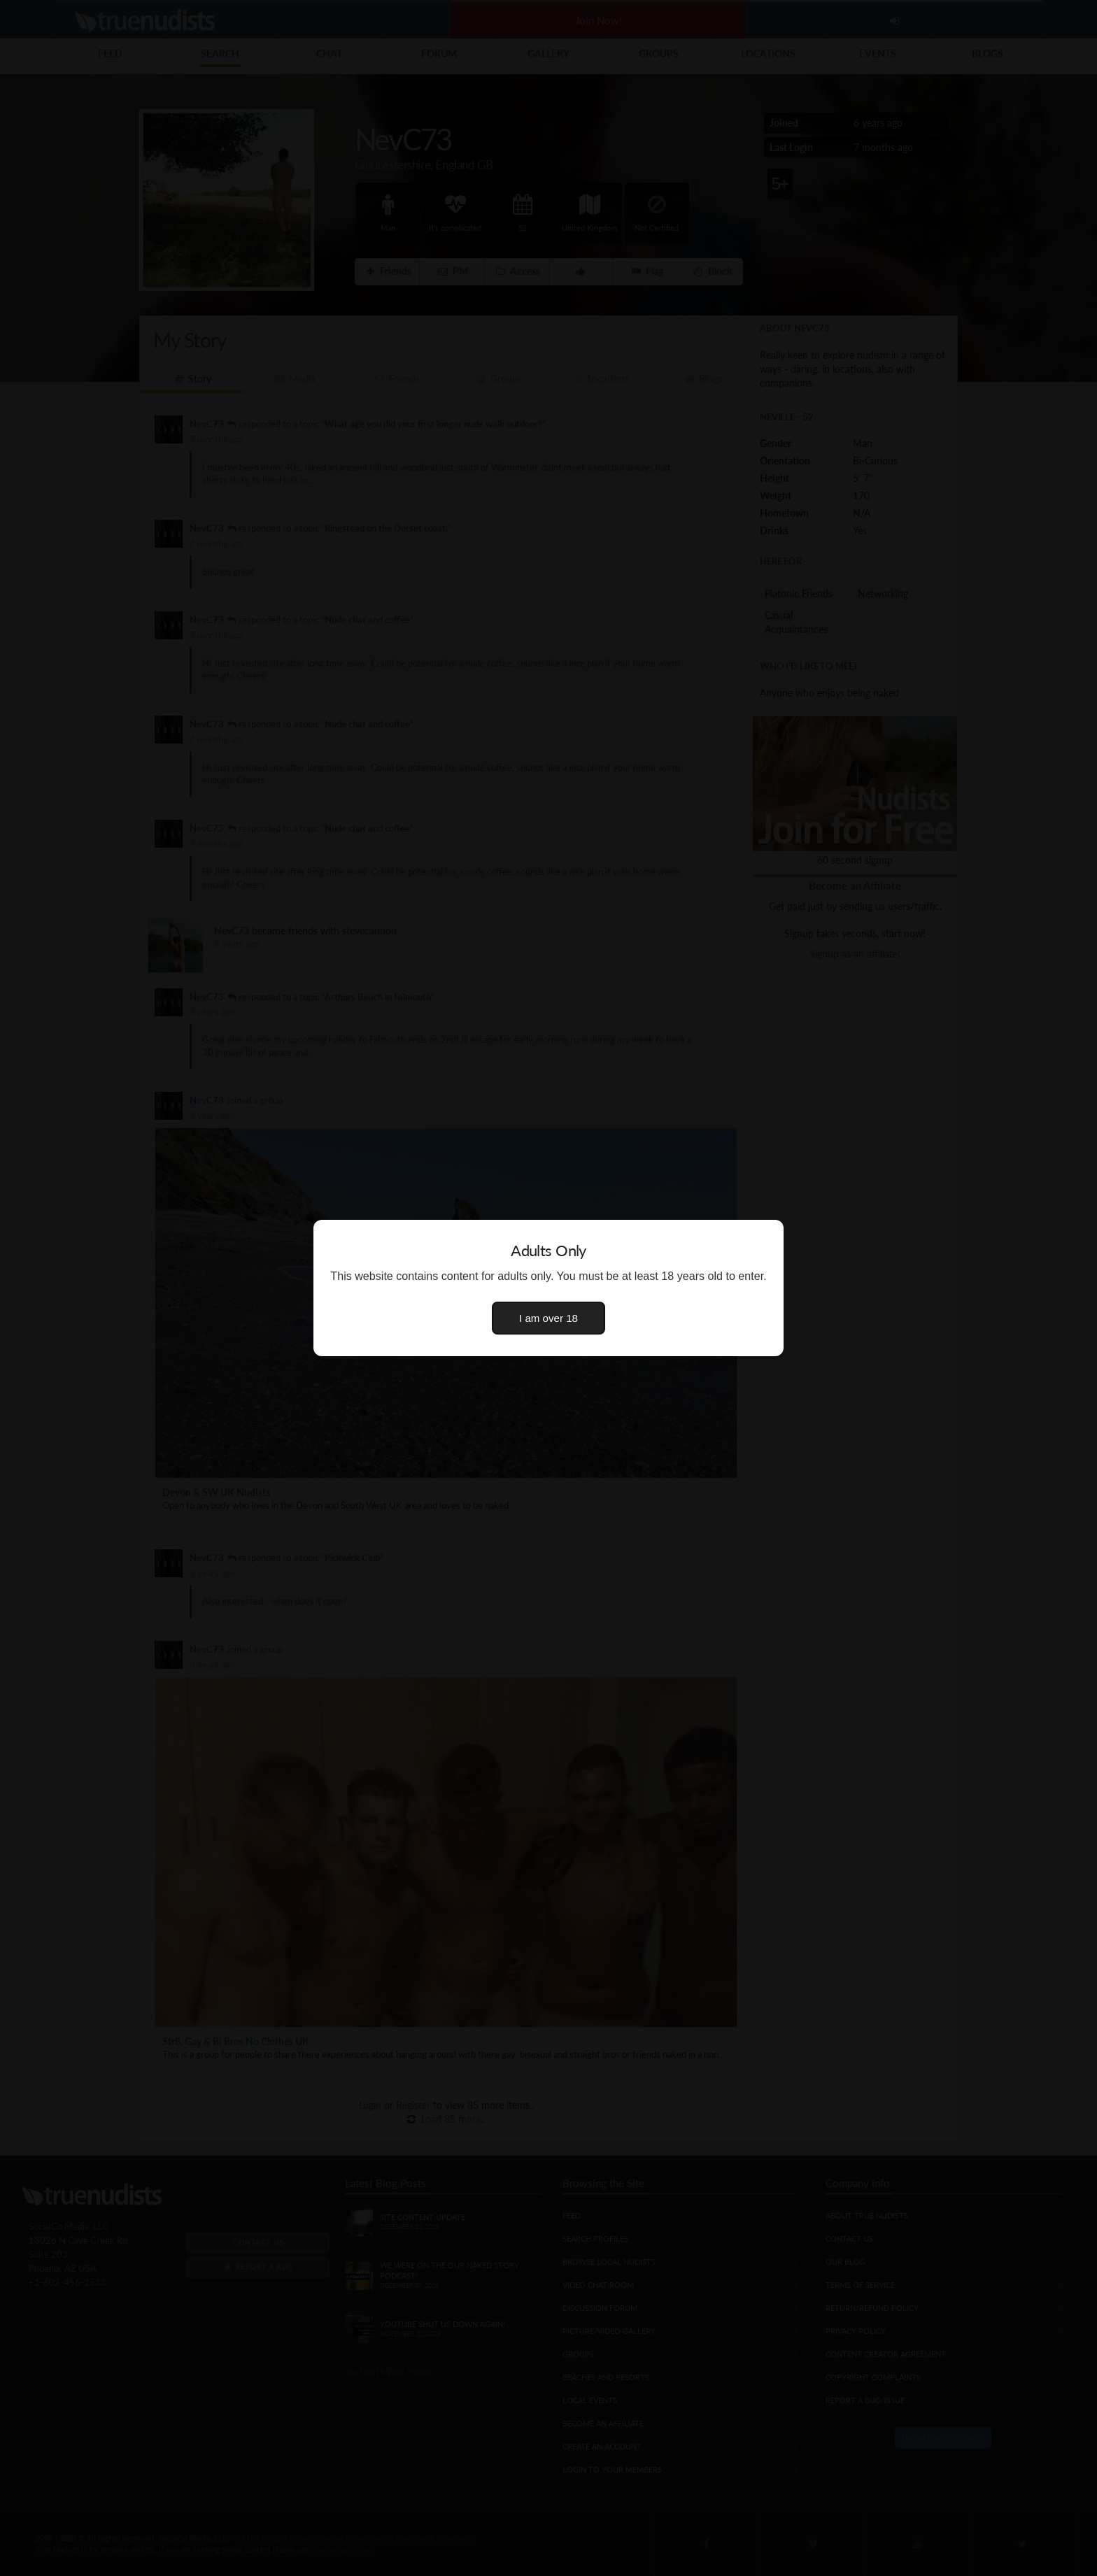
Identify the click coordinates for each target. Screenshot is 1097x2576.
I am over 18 (548, 1318)
